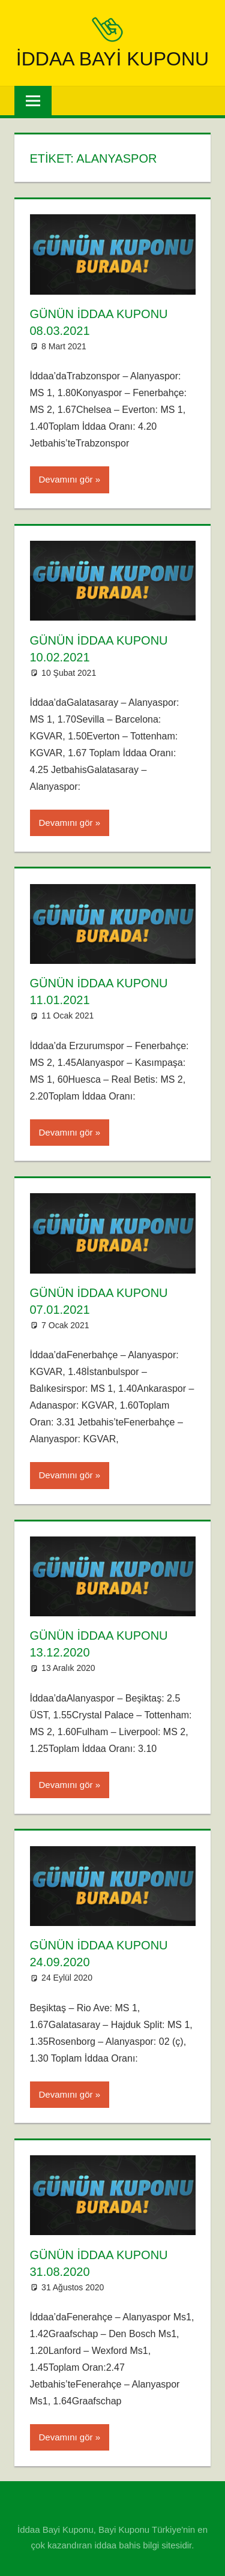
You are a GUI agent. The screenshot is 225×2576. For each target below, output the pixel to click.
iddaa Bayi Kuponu (112, 59)
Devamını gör (66, 479)
